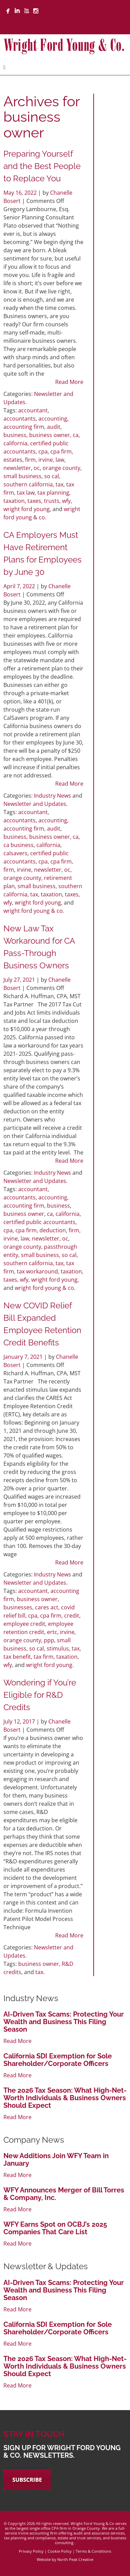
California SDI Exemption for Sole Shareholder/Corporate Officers (57, 2060)
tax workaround (37, 1271)
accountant (33, 410)
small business (22, 476)
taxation (14, 501)
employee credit (24, 1624)
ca (76, 435)
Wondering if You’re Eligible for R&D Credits (39, 1695)
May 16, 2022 (20, 192)
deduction (52, 1230)
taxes (34, 501)
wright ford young (26, 509)
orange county (61, 468)
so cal (51, 476)
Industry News (52, 795)
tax (59, 484)
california (15, 443)
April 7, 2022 (19, 586)
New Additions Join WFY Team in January (56, 2159)
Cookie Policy (60, 2551)
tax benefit (17, 1656)
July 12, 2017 (19, 1721)
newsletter (17, 468)
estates (12, 459)
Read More (69, 382)
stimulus (58, 1648)
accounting (52, 418)
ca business (18, 845)
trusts (51, 501)
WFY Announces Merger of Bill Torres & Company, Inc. (63, 2194)
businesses (17, 1607)
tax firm (44, 1656)
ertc (52, 1632)
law (60, 459)
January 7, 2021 (23, 1356)
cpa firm (61, 451)
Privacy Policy (31, 2551)
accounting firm (23, 427)
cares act (46, 1607)
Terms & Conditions (93, 2551)
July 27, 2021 (19, 979)
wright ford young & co (33, 911)
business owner (49, 435)
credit (71, 1615)
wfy (66, 501)
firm (30, 459)
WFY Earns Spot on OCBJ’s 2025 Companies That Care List (55, 2228)
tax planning (53, 492)
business (14, 435)
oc (37, 468)
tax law (26, 492)
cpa (43, 451)
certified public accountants (39, 1222)
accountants (19, 418)
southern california (28, 484)
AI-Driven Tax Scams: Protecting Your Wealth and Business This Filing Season (63, 2021)
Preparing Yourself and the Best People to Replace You (42, 166)
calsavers (15, 853)
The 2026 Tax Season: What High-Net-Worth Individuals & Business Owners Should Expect (65, 2097)
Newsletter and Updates (34, 804)
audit (53, 427)
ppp (49, 1640)
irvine (45, 459)
